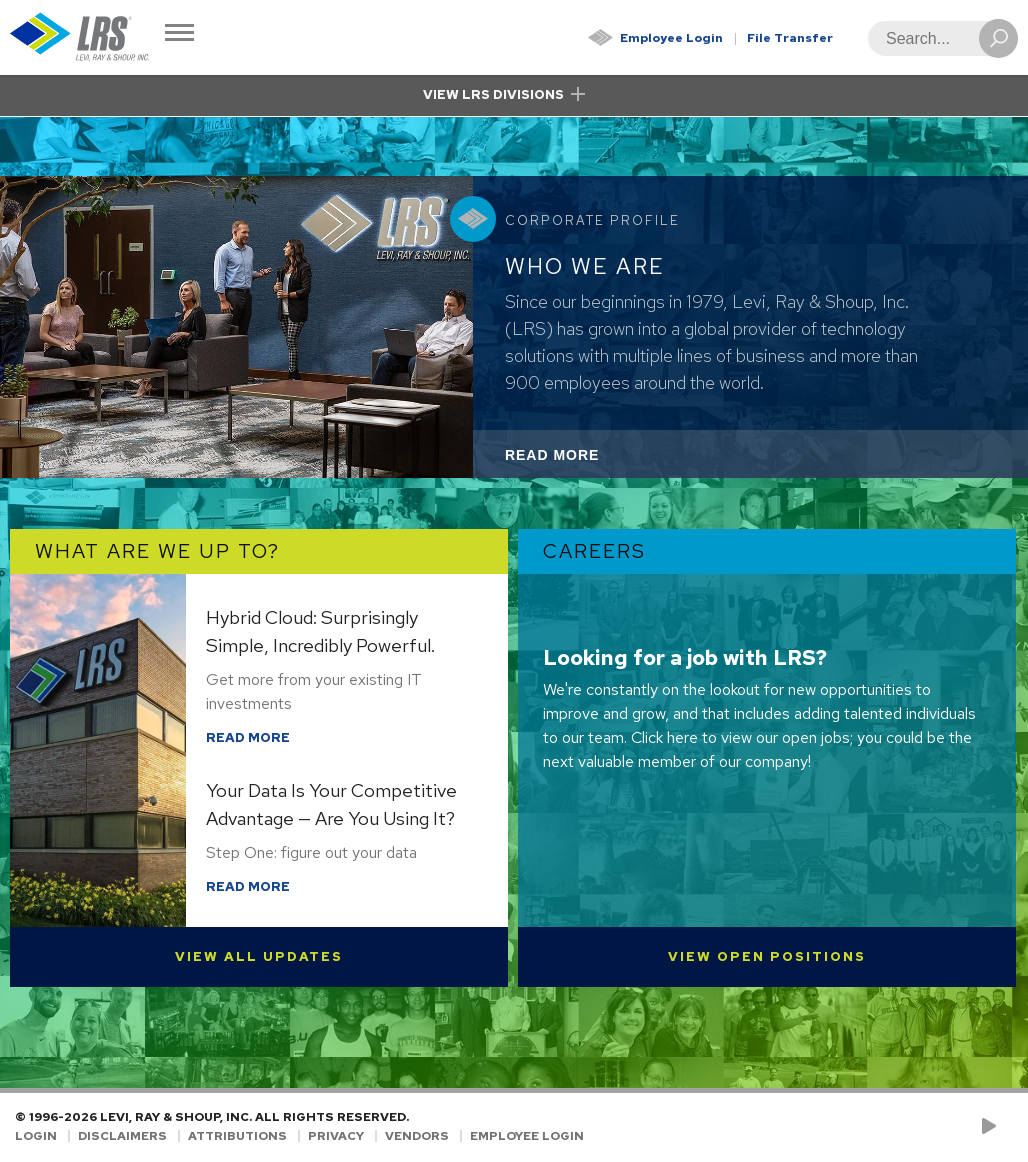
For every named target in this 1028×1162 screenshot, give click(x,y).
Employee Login (671, 38)
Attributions (237, 1136)
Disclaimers (122, 1136)
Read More (579, 460)
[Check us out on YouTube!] (992, 1127)
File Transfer (790, 38)
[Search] (937, 38)
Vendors (417, 1136)
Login (36, 1136)
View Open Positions (767, 956)
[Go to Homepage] (80, 37)
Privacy (336, 1136)
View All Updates (259, 956)
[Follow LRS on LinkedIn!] (1009, 1127)
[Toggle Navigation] (179, 34)
